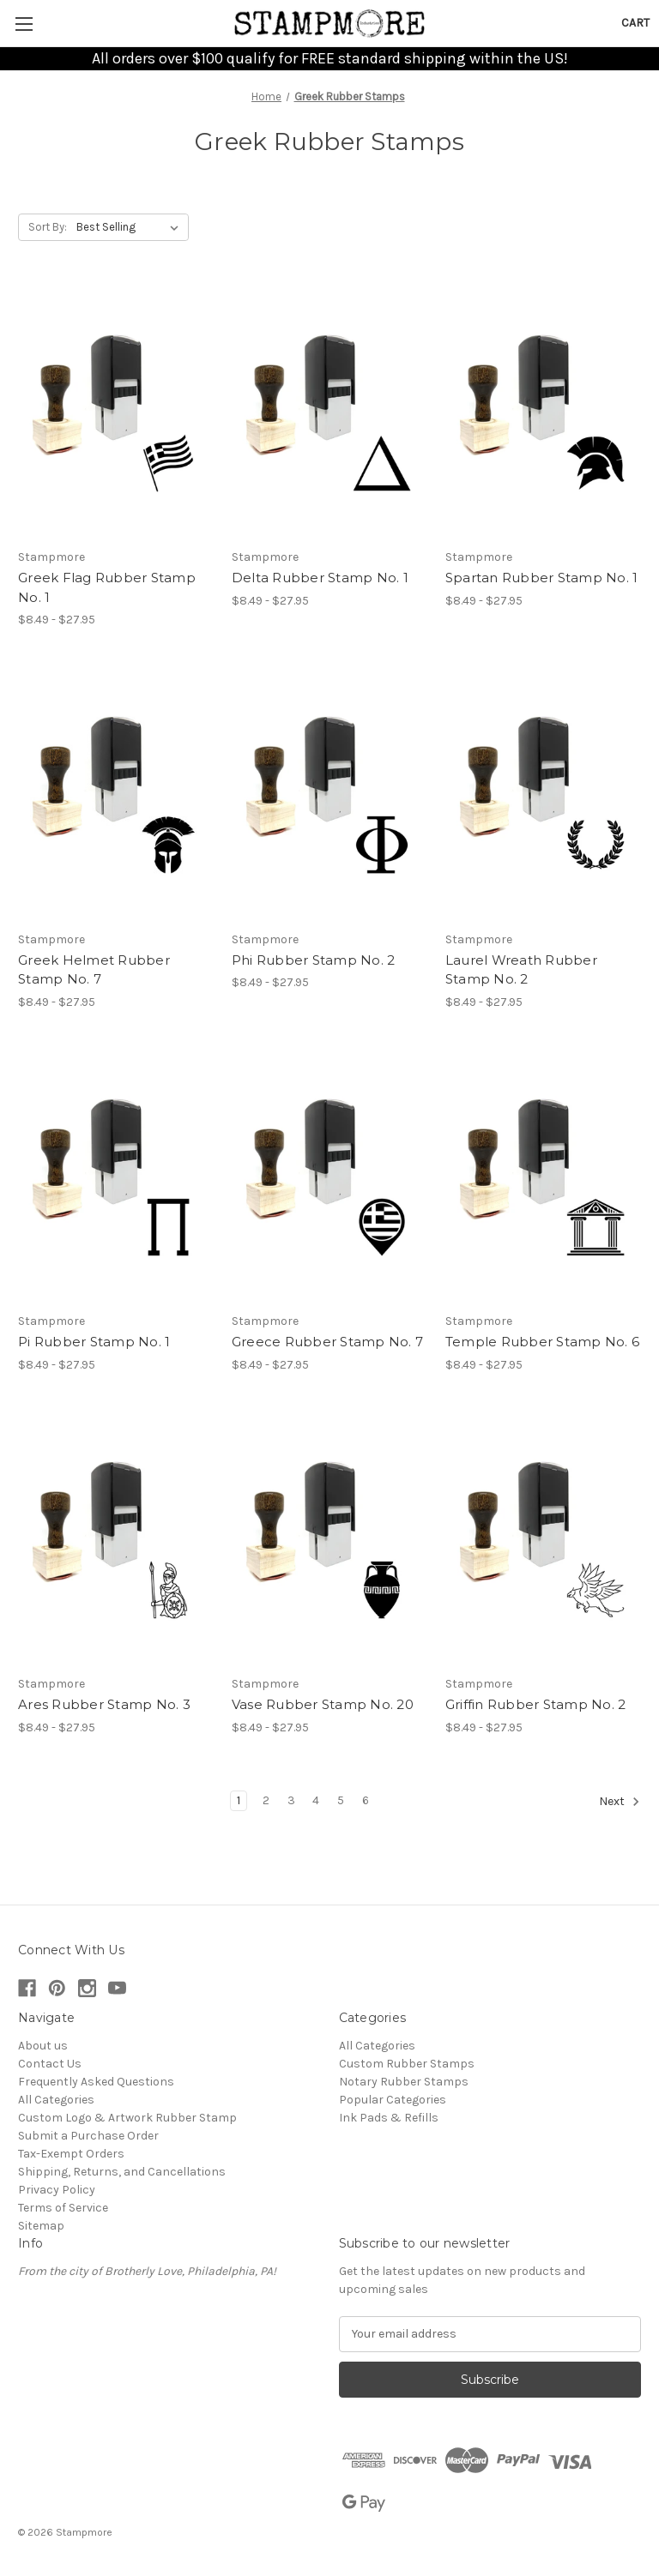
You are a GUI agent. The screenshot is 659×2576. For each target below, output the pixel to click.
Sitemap (41, 2225)
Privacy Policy (56, 2189)
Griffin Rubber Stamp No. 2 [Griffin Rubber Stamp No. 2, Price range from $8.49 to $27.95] (535, 1704)
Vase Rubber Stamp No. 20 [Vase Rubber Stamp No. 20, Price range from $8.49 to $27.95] (323, 1704)
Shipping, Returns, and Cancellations (122, 2171)
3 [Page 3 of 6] (291, 1800)
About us (43, 2045)
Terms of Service (63, 2207)
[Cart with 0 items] (635, 23)
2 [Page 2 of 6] (266, 1800)
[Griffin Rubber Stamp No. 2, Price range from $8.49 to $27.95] (543, 1538)
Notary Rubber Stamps (404, 2081)
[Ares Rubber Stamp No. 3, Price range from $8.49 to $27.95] (116, 1538)
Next (619, 1801)
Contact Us (50, 2063)
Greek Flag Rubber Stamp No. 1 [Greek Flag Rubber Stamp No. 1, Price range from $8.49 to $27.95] (107, 587)
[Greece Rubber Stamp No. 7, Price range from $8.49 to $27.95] (329, 1175)
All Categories (56, 2099)
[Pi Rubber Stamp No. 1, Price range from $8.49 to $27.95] (116, 1175)
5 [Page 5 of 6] (340, 1800)
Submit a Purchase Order (88, 2135)
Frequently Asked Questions (96, 2081)
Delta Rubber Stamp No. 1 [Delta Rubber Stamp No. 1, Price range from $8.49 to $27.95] (320, 577)
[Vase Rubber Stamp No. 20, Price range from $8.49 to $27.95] (329, 1538)
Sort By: (47, 226)
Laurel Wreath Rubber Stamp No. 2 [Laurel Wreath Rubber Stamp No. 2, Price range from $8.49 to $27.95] (521, 970)
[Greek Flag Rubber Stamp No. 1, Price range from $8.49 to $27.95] (116, 411)
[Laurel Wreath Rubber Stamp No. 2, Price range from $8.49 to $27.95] (543, 792)
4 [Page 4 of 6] (315, 1800)
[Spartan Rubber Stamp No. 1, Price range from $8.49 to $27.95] (543, 411)
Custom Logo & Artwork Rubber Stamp (127, 2117)
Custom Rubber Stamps (407, 2063)
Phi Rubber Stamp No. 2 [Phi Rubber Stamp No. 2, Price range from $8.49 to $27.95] (314, 960)
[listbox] (131, 227)
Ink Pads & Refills (388, 2117)
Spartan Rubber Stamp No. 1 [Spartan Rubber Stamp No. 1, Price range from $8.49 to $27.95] (541, 577)
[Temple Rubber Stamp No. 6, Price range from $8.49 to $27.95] (543, 1175)
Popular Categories (392, 2099)
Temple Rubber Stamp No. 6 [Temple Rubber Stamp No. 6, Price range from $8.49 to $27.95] (542, 1341)
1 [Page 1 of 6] (238, 1800)
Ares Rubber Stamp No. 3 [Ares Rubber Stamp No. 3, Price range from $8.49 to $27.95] (104, 1704)
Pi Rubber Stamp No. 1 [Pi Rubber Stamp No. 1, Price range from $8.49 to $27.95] (94, 1341)
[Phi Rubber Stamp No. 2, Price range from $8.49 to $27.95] (329, 792)
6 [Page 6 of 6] (365, 1800)
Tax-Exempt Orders (71, 2153)
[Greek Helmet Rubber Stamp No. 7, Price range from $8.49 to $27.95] (116, 792)
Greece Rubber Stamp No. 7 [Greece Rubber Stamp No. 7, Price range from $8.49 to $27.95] (327, 1341)
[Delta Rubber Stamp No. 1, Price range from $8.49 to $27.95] (329, 411)
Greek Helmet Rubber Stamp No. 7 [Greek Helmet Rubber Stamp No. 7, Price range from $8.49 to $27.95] (94, 970)
